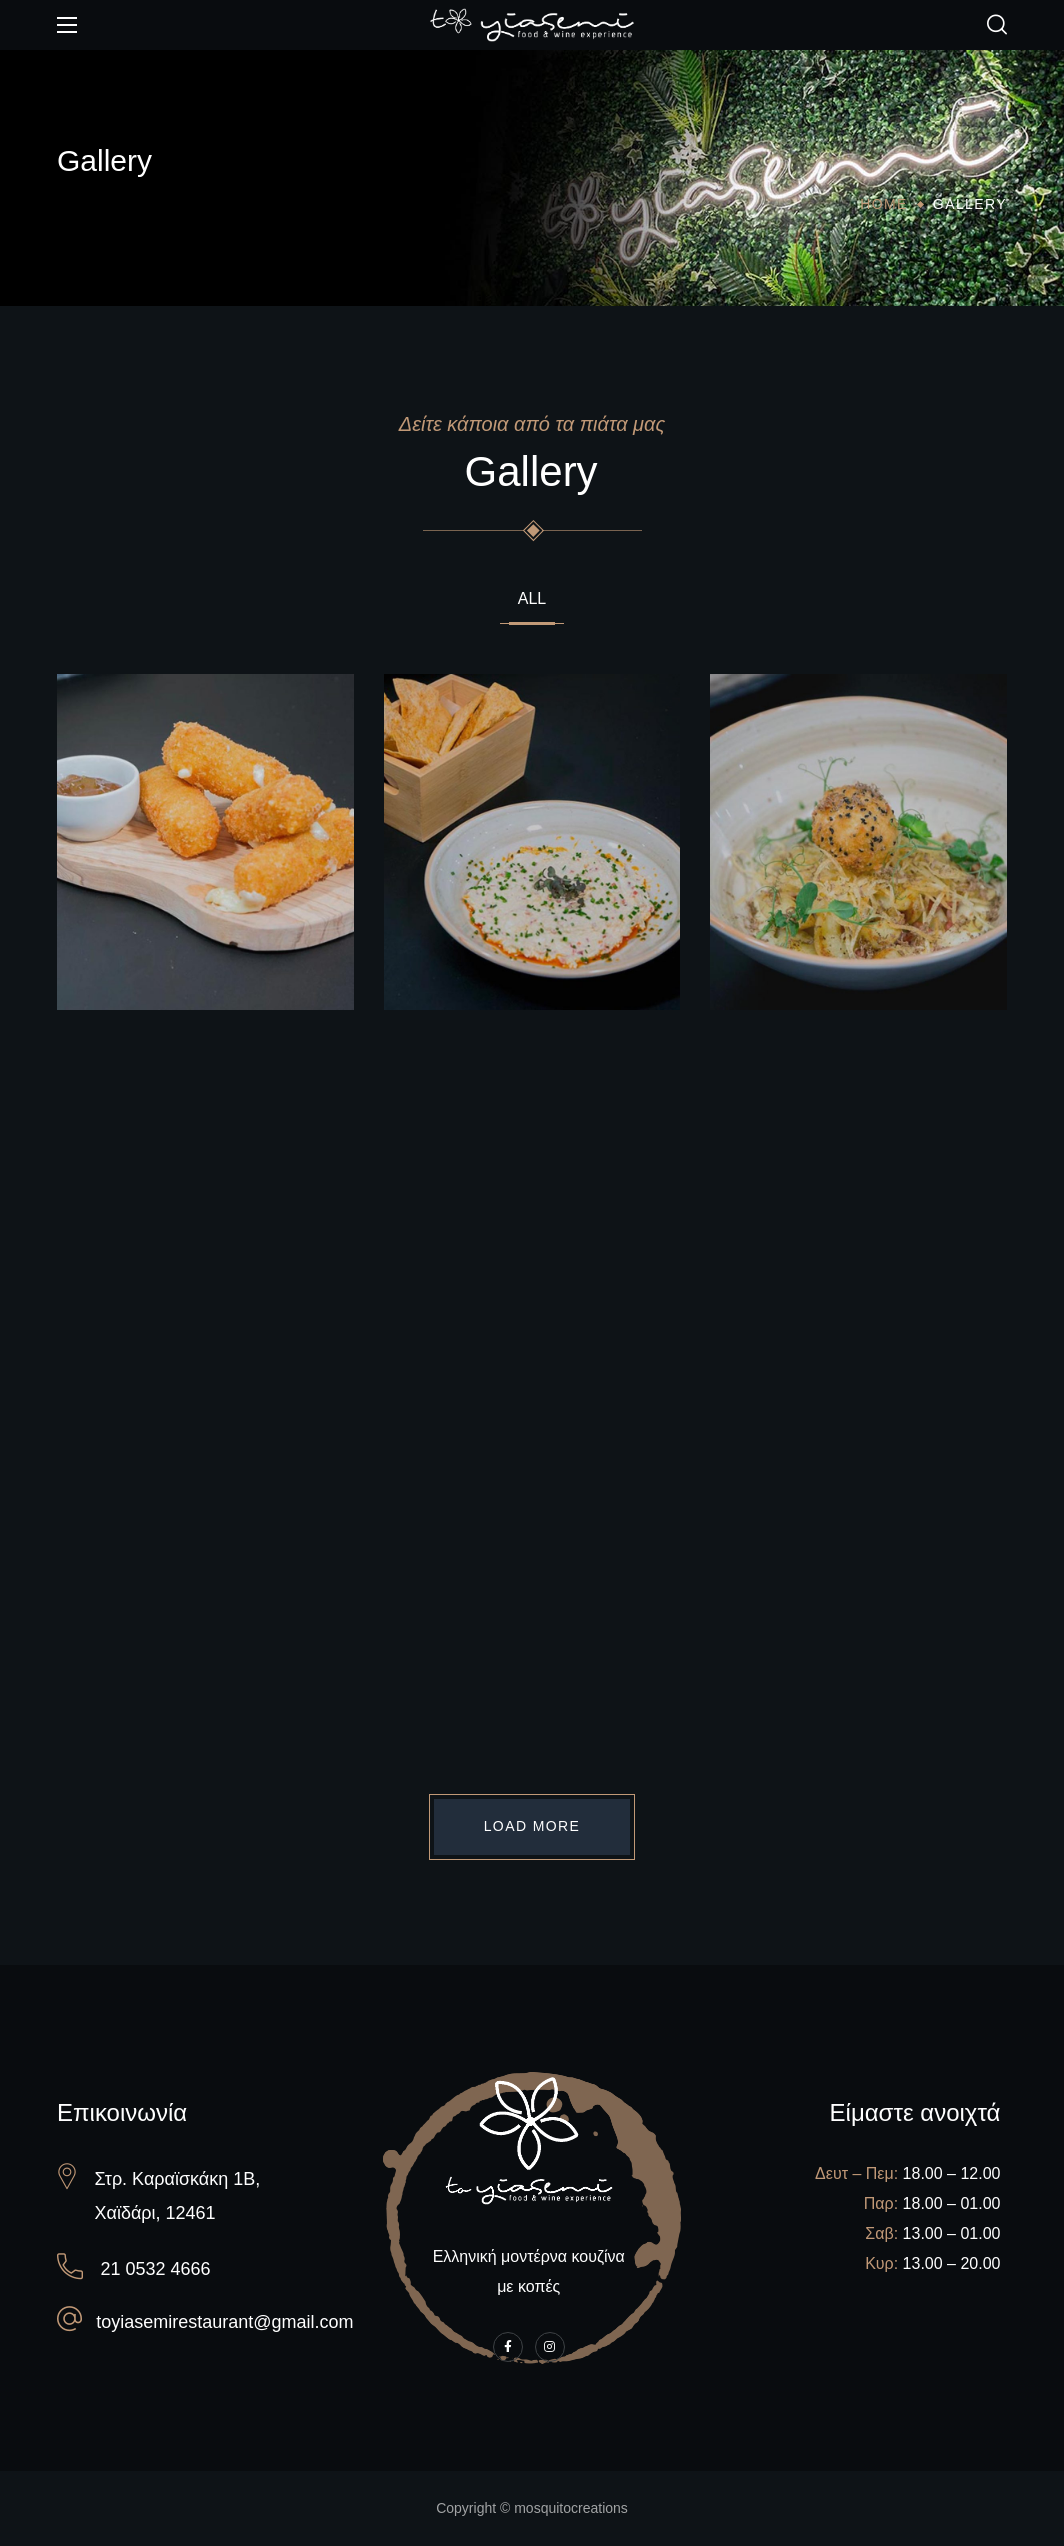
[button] (997, 25)
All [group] (532, 599)
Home (884, 204)
